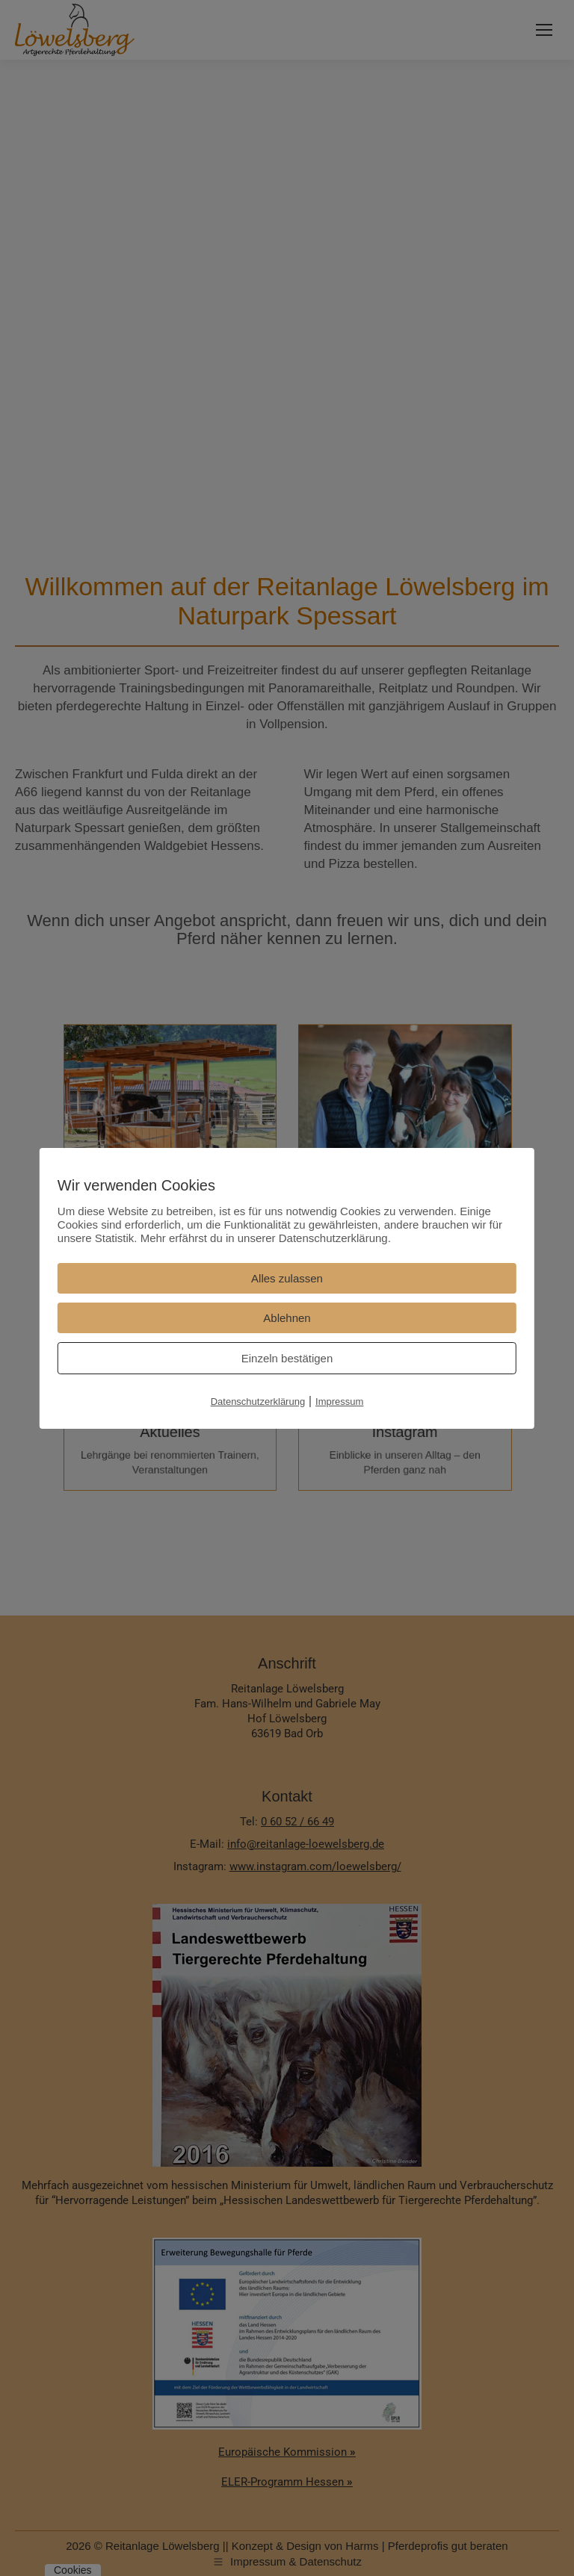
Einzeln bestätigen (287, 1358)
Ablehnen (286, 1318)
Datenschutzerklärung (258, 1401)
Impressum (339, 1401)
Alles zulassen (287, 1278)
